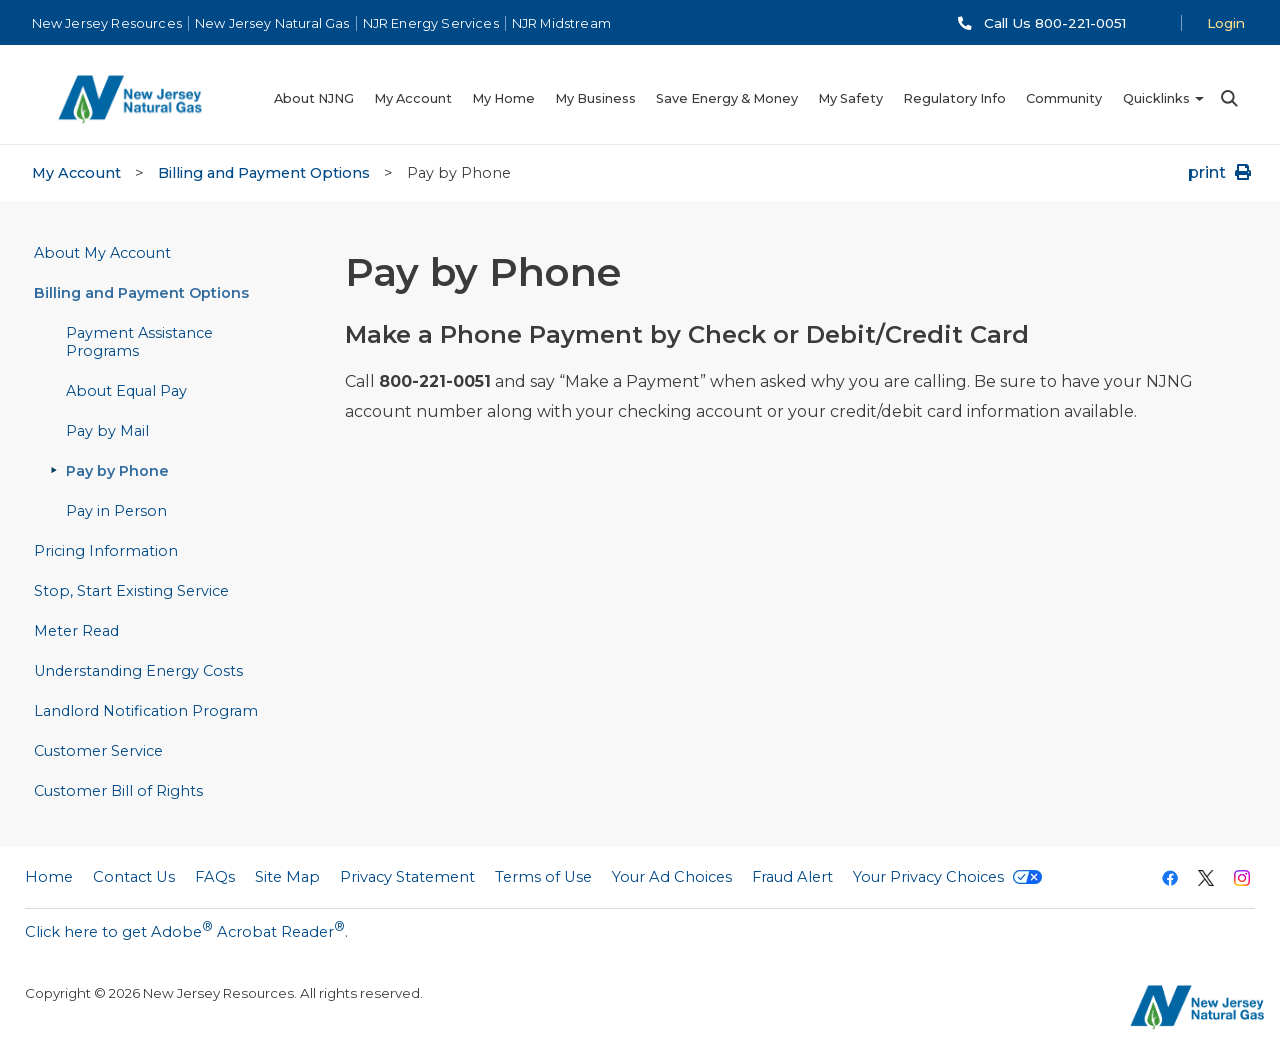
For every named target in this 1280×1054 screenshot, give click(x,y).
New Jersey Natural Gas (272, 23)
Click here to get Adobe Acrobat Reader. (186, 930)
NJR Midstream (561, 23)
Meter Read (76, 631)
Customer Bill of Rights (118, 791)
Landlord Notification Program (146, 711)
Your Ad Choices (672, 877)
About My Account (102, 253)
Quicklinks (1156, 98)
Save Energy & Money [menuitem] (727, 98)
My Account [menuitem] (413, 98)
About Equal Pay (126, 391)
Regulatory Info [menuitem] (954, 98)
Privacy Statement (407, 877)
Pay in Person (116, 511)
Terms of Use (543, 877)
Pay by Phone (117, 471)
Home (49, 877)
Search (1228, 98)
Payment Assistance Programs (139, 342)
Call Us (1055, 23)
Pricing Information (106, 551)
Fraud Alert (792, 877)
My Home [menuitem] (503, 98)
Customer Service (98, 751)
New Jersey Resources (107, 23)
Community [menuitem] (1064, 98)
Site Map (287, 877)
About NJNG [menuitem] (314, 98)
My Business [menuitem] (595, 98)
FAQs (215, 877)
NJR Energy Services (431, 23)
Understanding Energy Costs (138, 671)
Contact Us (134, 877)
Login (1226, 23)
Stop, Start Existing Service (131, 591)
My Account (76, 173)
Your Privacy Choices (947, 877)
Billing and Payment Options (264, 173)
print (1221, 172)
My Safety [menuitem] (850, 98)
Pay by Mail (107, 431)
